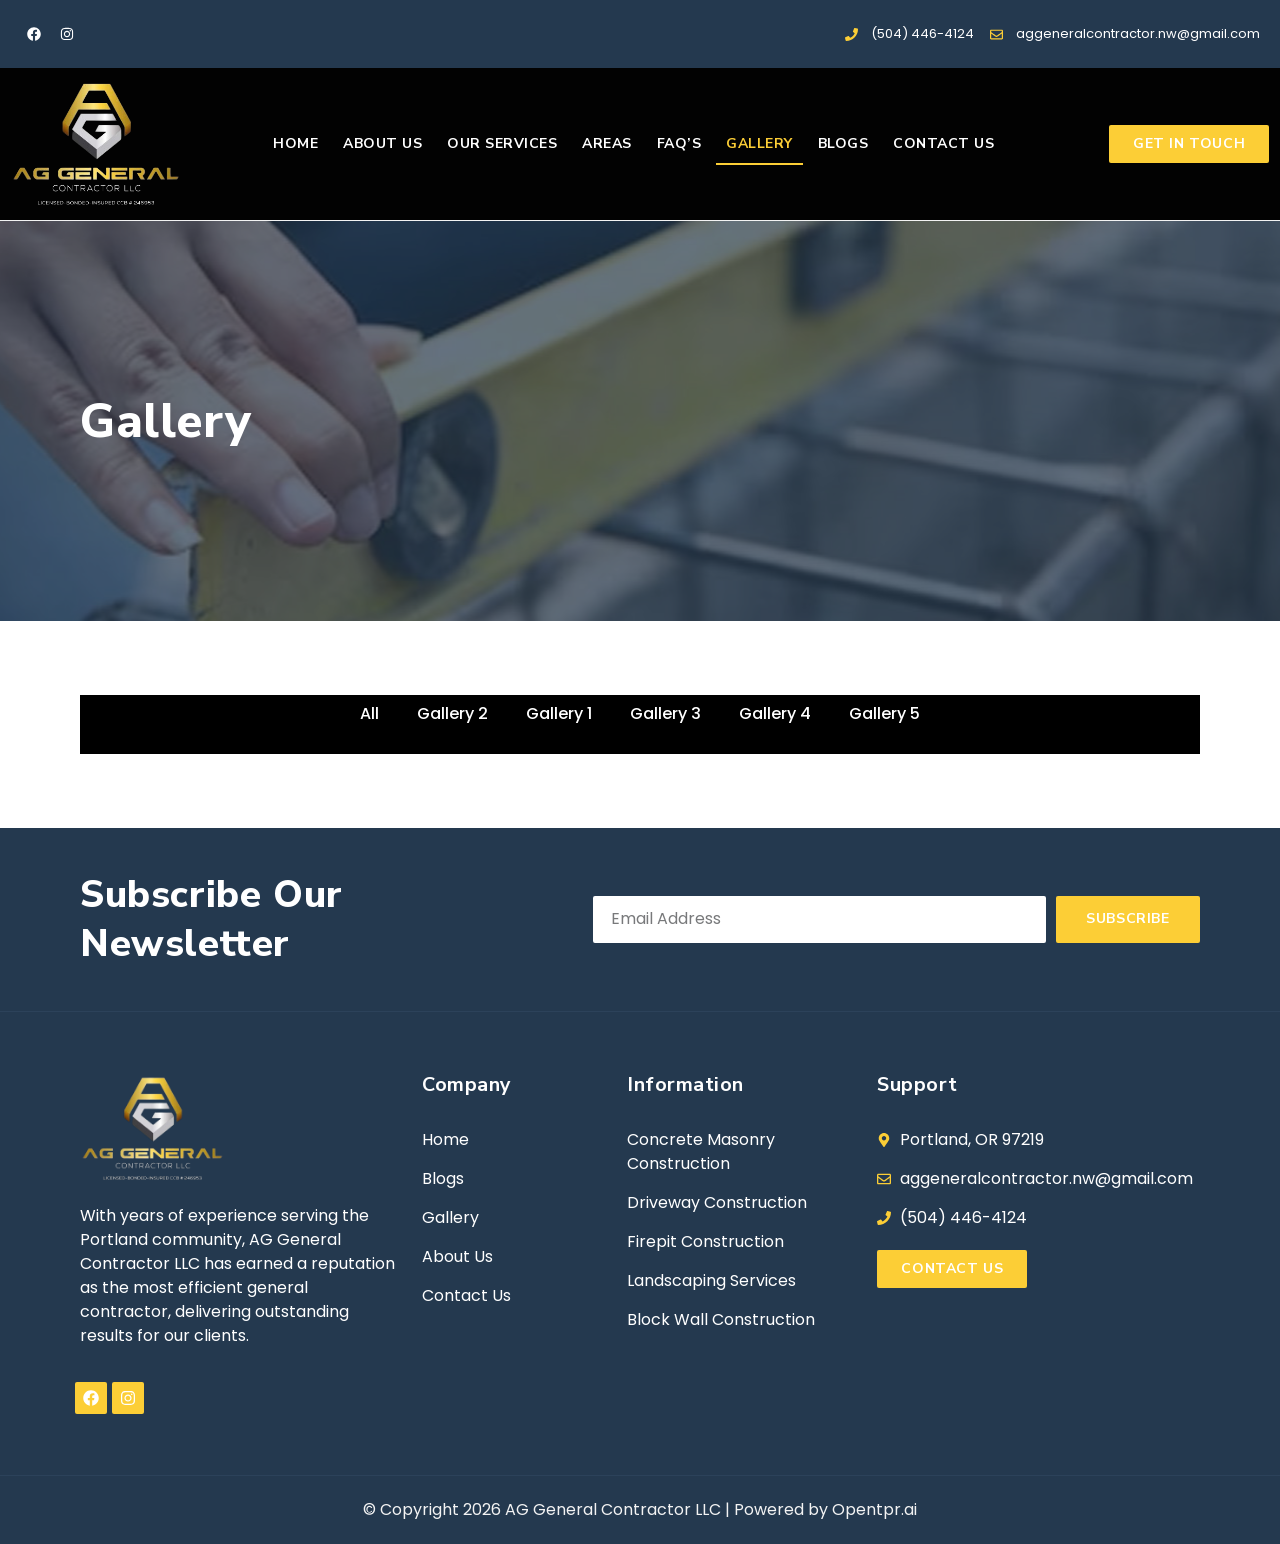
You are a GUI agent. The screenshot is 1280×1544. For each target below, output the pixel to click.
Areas (607, 143)
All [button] (369, 713)
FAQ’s (679, 143)
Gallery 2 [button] (452, 713)
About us (382, 143)
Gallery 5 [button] (884, 713)
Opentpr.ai (874, 1509)
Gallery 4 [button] (775, 713)
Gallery (759, 143)
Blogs (843, 143)
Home (295, 143)
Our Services (502, 143)
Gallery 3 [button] (665, 713)
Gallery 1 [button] (559, 713)
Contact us (943, 143)
